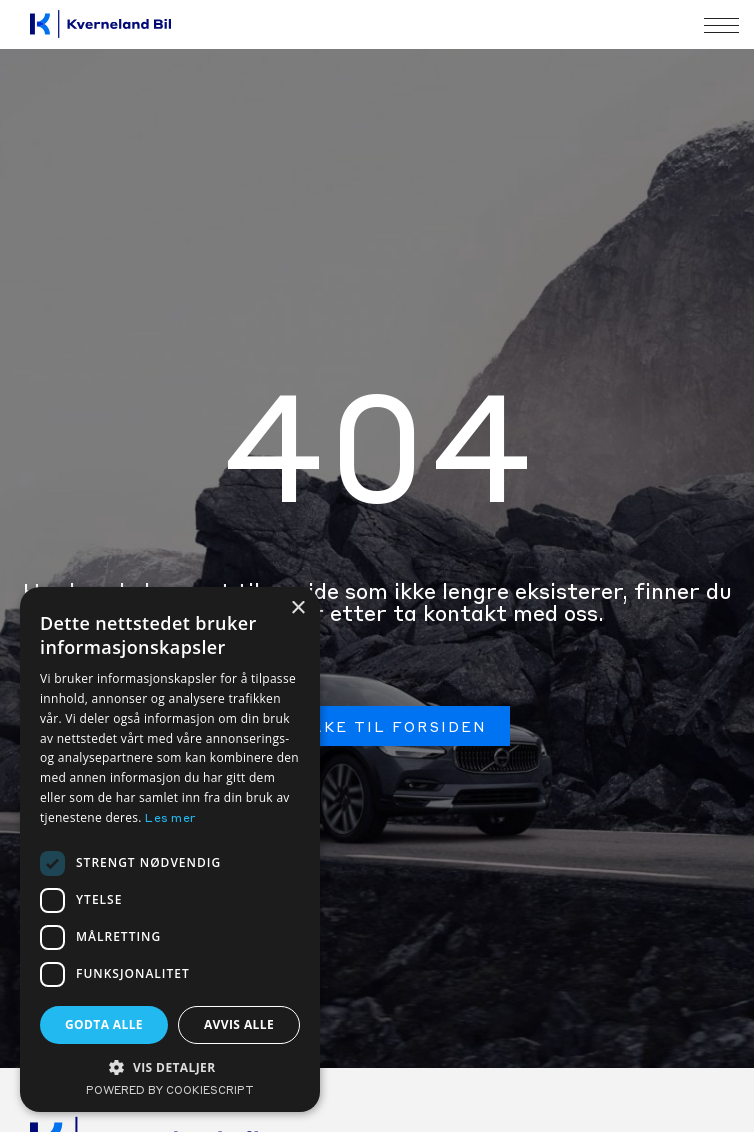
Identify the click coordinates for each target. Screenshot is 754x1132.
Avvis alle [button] (239, 1024)
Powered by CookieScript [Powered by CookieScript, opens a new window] (170, 1091)
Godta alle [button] (104, 1024)
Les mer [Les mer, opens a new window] (170, 819)
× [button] (297, 608)
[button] (170, 1067)
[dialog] (170, 849)
